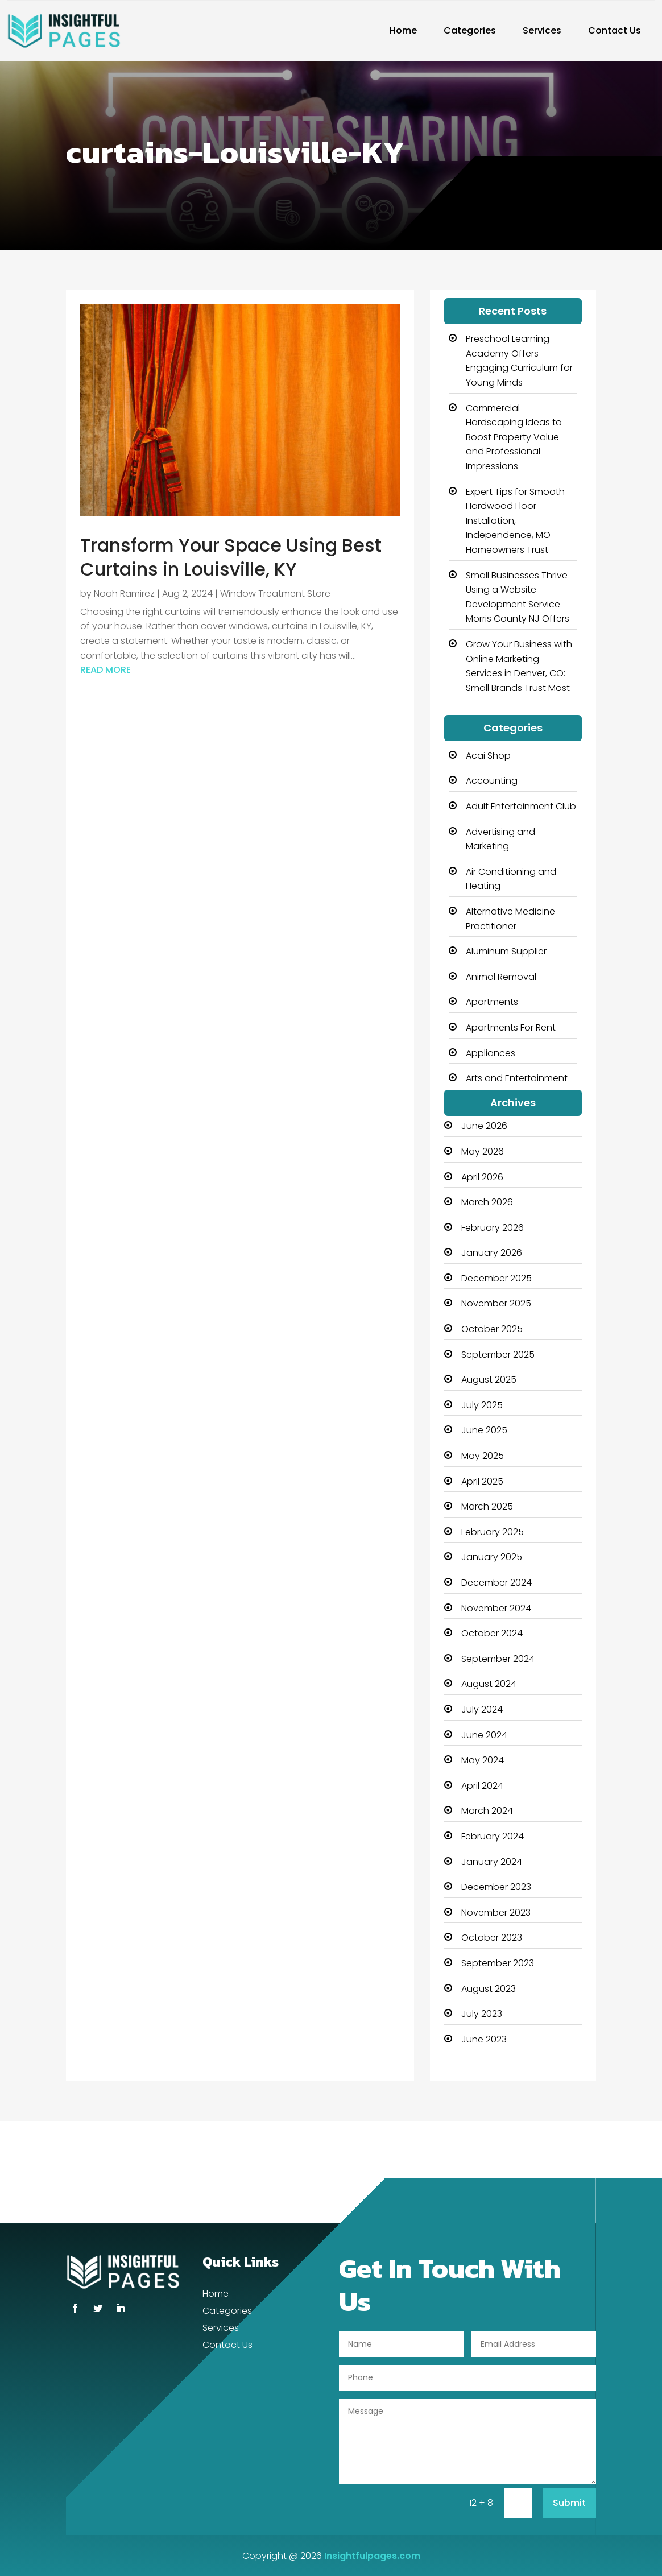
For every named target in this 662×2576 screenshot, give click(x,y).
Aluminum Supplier (506, 951)
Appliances (490, 1053)
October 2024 (492, 1633)
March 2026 (487, 1202)
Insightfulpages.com (372, 2555)
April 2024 (482, 1785)
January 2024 (491, 1861)
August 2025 (488, 1379)
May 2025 (482, 1455)
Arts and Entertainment (517, 1078)
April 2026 (482, 1177)
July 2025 (482, 1405)
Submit (569, 2502)
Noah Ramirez (124, 593)
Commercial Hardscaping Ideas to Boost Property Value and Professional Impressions (514, 437)
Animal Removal (501, 976)
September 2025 (498, 1354)
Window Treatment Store (275, 593)
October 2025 (492, 1328)
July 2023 (481, 2013)
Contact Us (614, 30)
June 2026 (484, 1125)
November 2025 (496, 1303)
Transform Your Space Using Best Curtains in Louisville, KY (231, 557)
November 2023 (496, 1912)
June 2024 (484, 1735)
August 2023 (488, 1988)
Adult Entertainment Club (521, 806)
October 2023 (491, 1937)
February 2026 (492, 1227)
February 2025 (492, 1532)
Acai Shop (488, 755)
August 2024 (488, 1683)
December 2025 (496, 1278)
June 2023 (484, 2039)
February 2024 (492, 1836)
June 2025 (484, 1430)
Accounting (492, 780)
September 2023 (497, 1963)
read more (105, 669)
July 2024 (482, 1709)
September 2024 (498, 1658)
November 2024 (496, 1608)
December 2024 (496, 1582)
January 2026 (491, 1252)
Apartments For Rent (511, 1027)
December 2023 (496, 1886)
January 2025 (491, 1557)
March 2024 (487, 1810)
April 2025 (482, 1481)
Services (542, 30)
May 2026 (482, 1151)
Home (403, 30)
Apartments (492, 1001)
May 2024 (482, 1760)
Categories (470, 30)
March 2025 (487, 1506)
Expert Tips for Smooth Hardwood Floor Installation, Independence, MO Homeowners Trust (515, 520)
